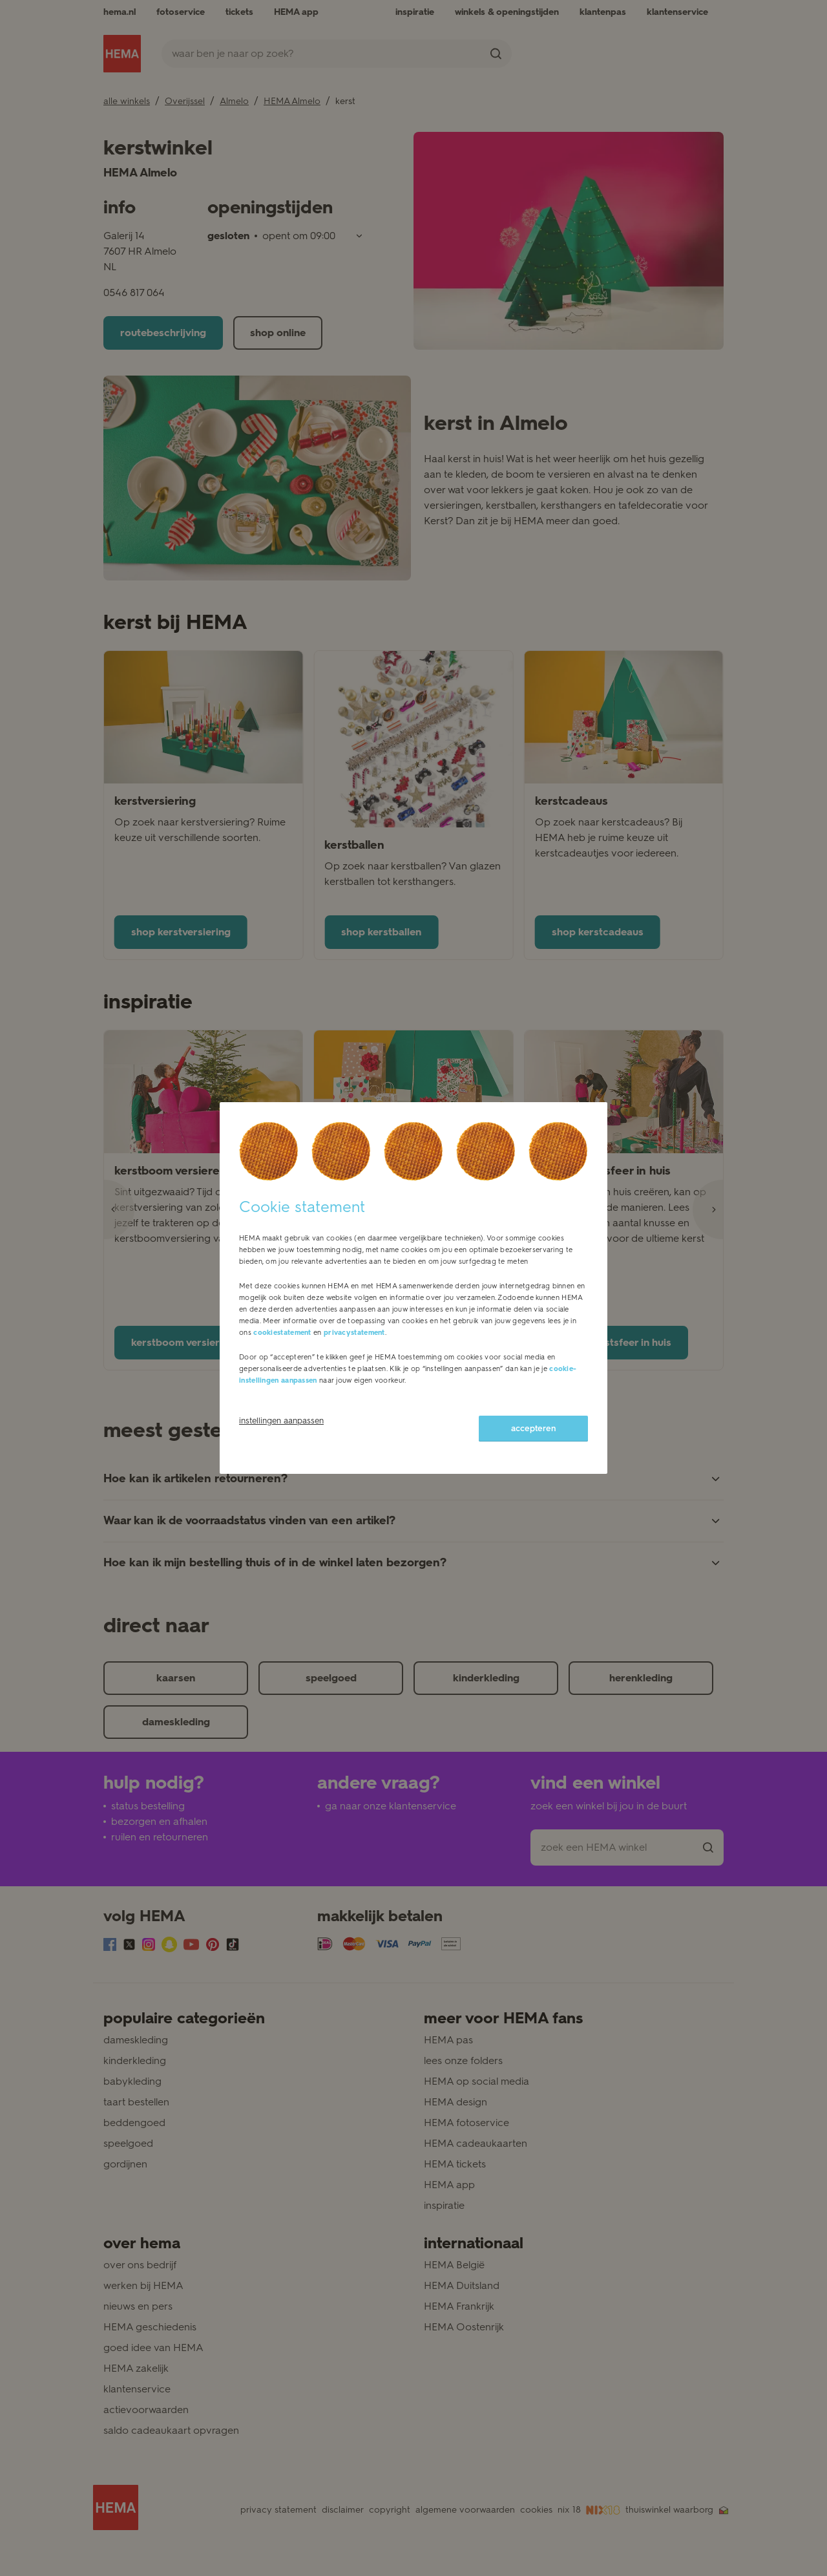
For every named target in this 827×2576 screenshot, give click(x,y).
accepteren (533, 1428)
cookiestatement (282, 1332)
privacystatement (354, 1332)
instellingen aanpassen (281, 1420)
